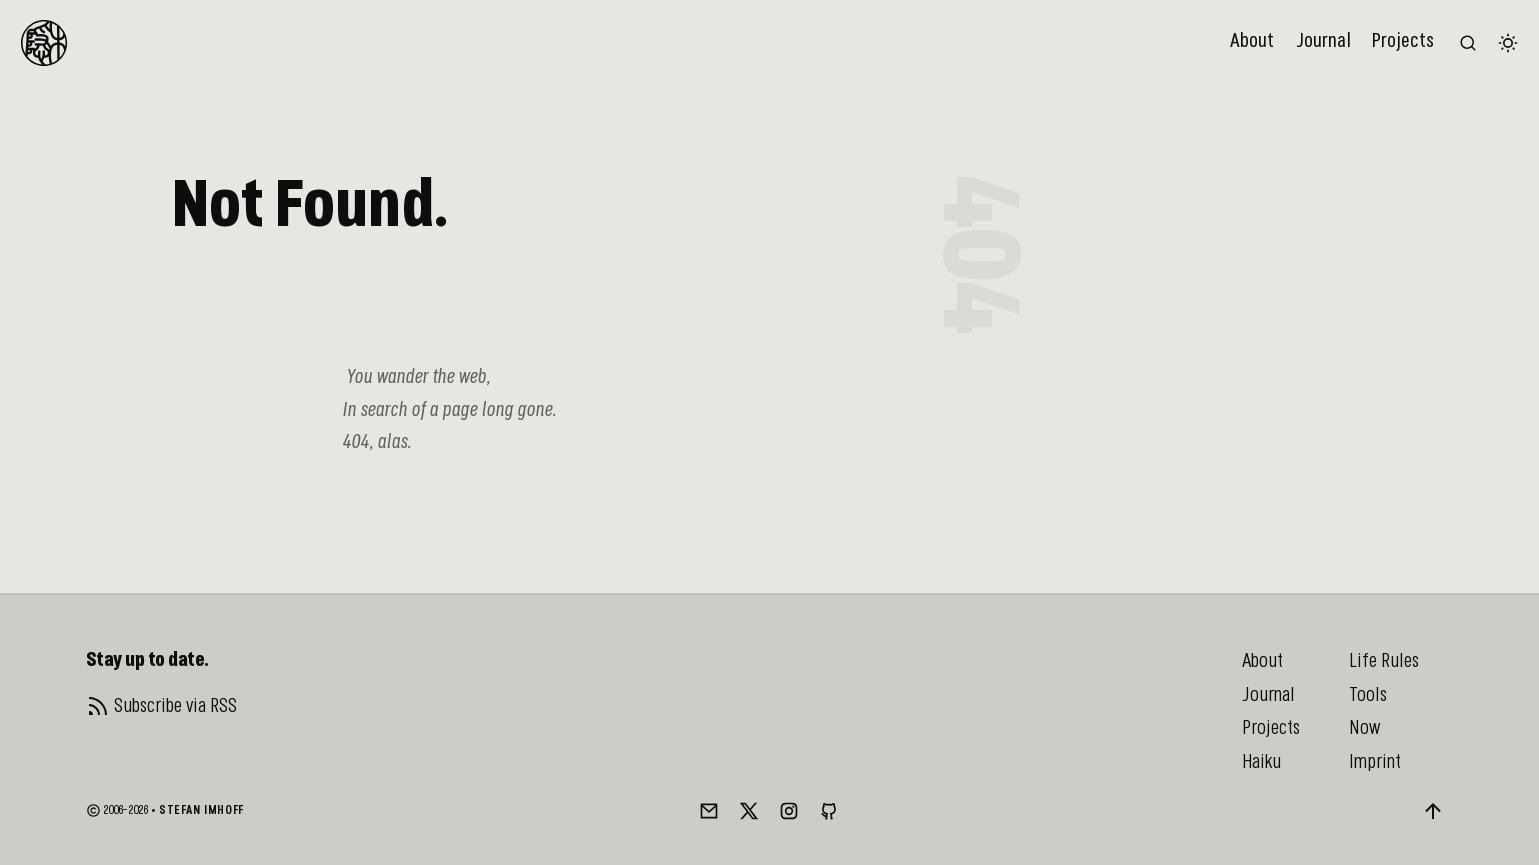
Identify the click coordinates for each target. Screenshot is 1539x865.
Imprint (1375, 762)
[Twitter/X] (749, 811)
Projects (1403, 41)
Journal (1323, 41)
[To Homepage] (44, 43)
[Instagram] (789, 811)
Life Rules (1384, 661)
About (1252, 41)
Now (1364, 728)
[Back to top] (1433, 811)
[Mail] (709, 811)
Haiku (1261, 762)
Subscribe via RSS (175, 706)
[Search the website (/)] (1468, 43)
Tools (1368, 695)
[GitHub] (829, 811)
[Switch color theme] (1508, 43)
